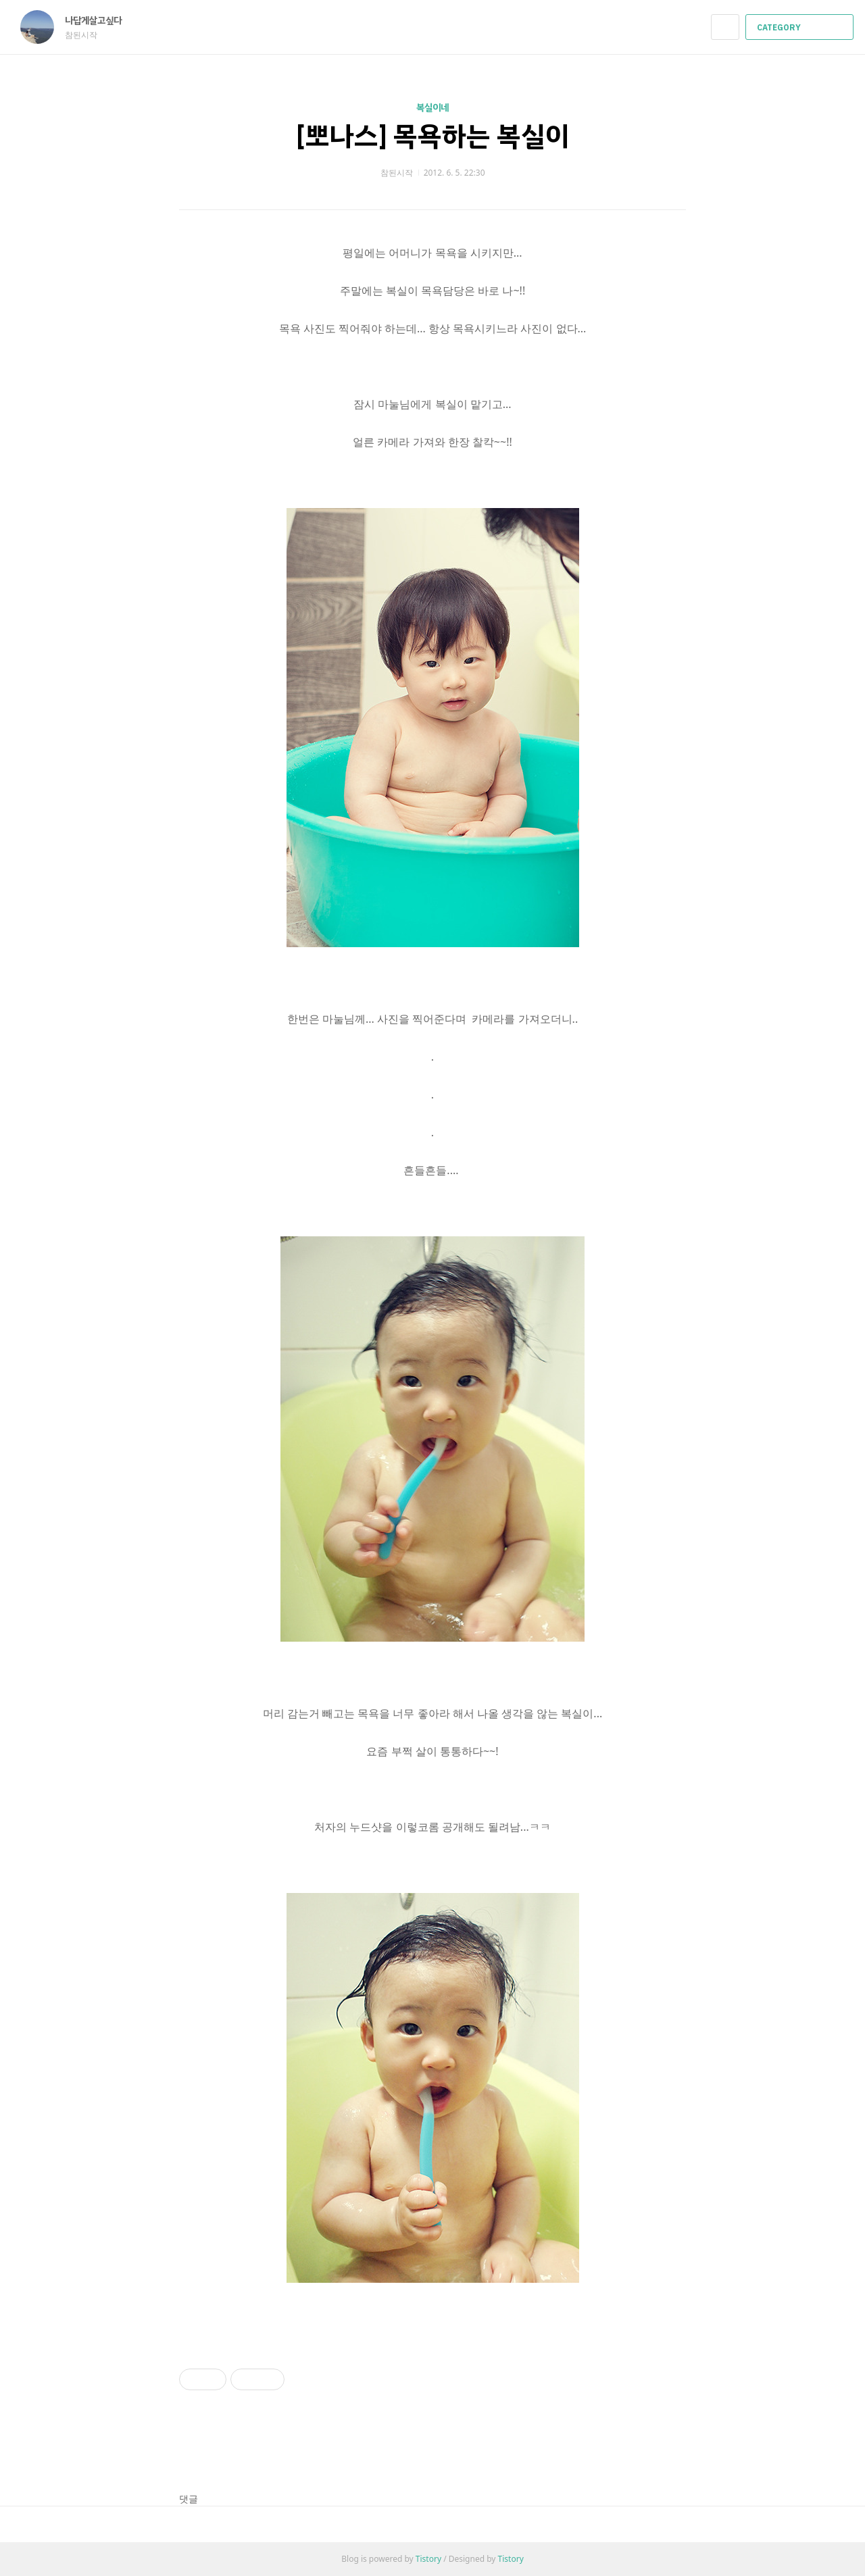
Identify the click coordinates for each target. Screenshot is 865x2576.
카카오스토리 (652, 2451)
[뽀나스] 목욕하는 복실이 (433, 136)
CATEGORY (801, 28)
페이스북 (629, 2451)
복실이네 (432, 108)
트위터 (676, 2451)
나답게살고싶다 (99, 21)
